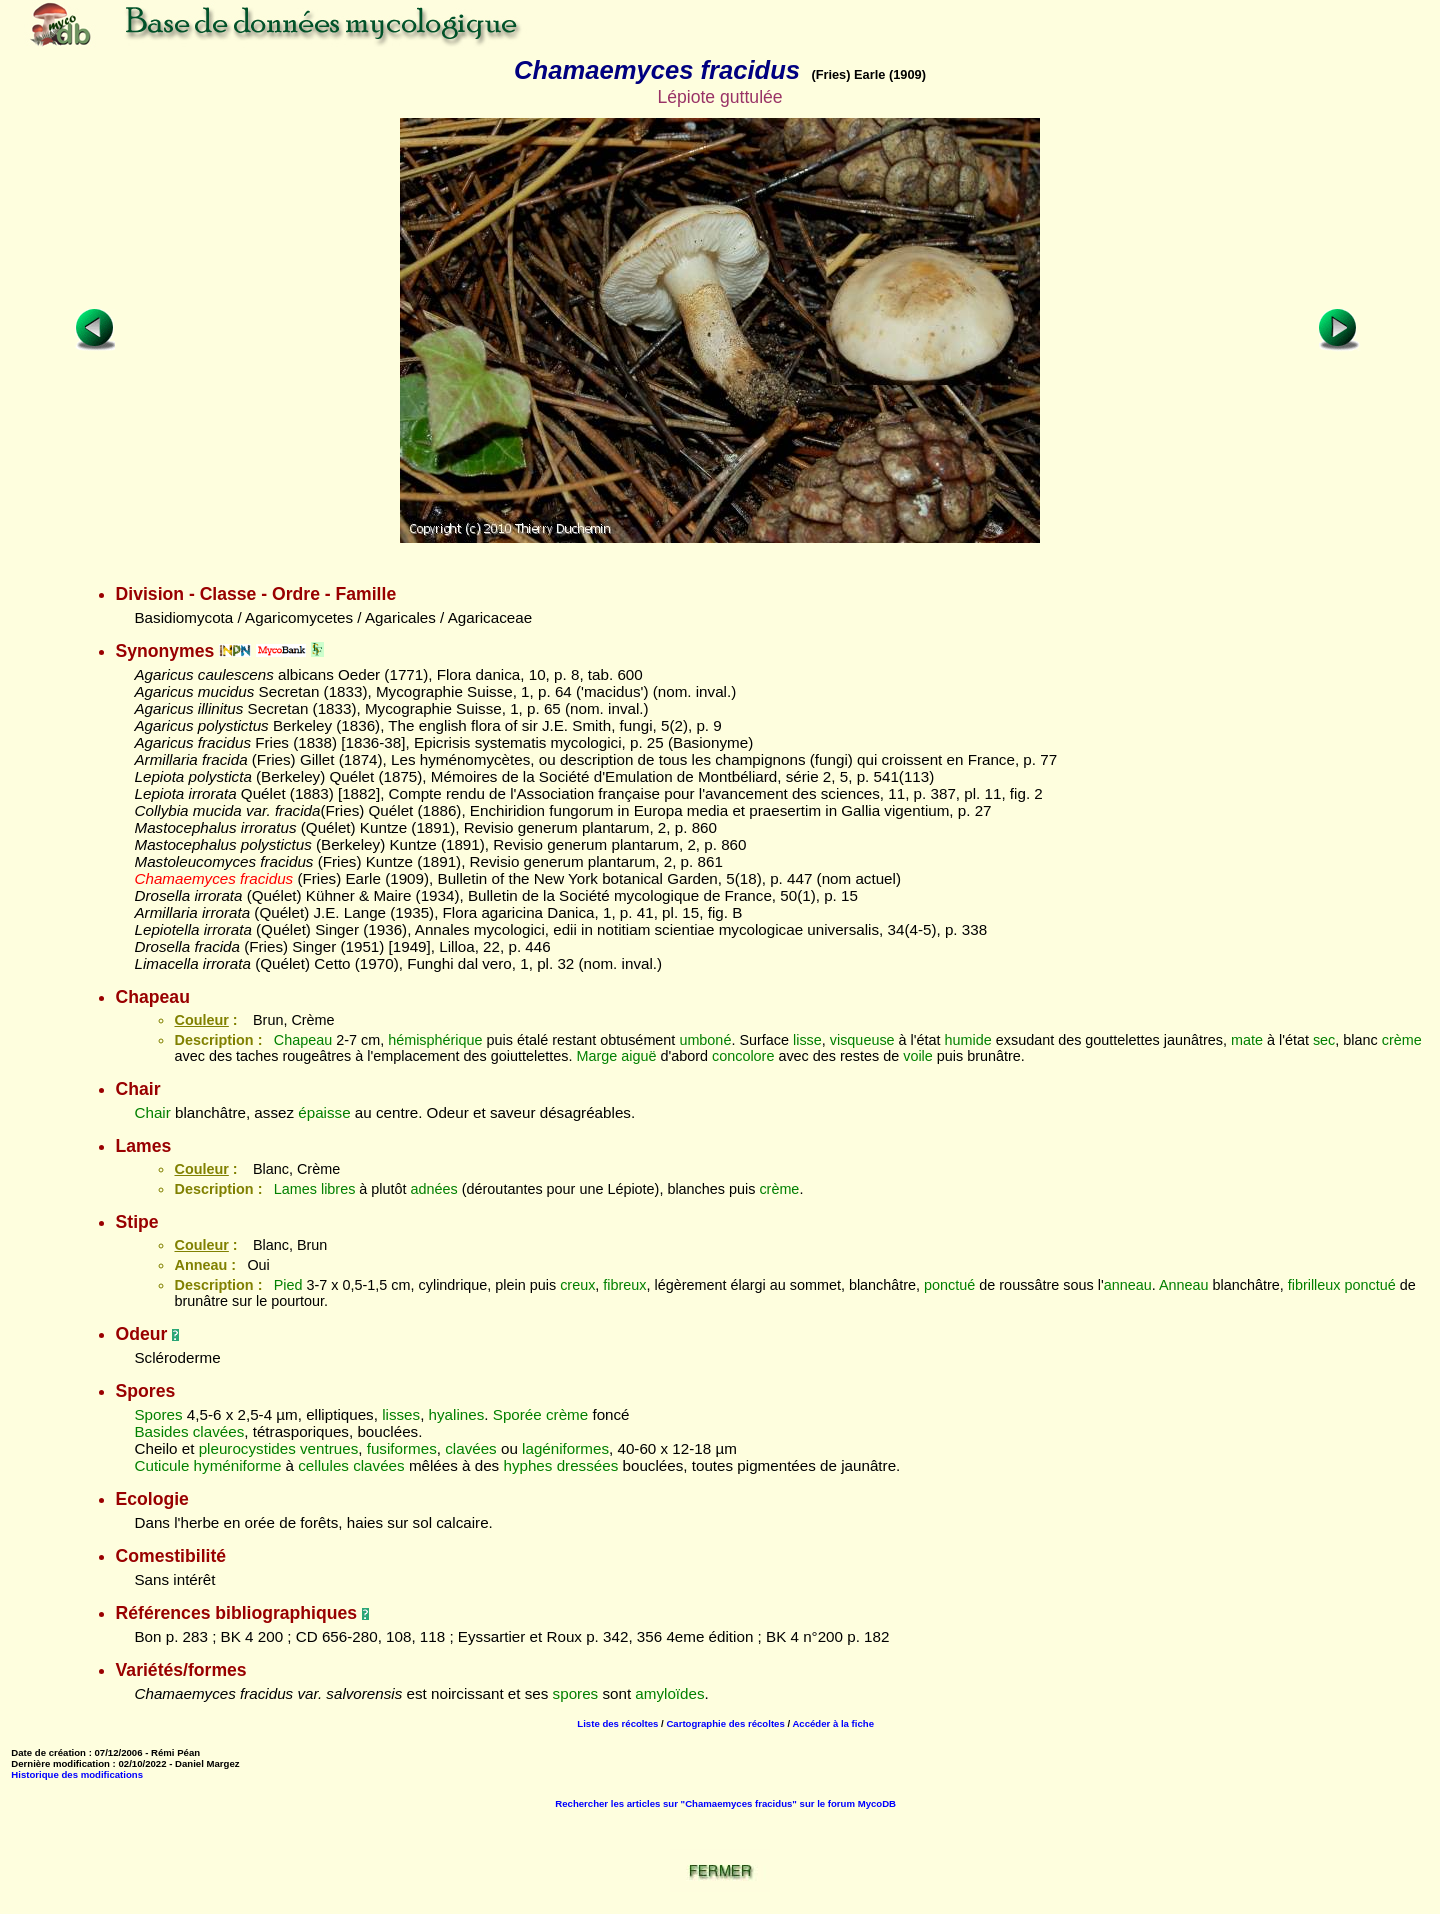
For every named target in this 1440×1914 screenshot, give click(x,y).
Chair (152, 1112)
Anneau (1184, 1285)
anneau (1128, 1285)
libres (338, 1189)
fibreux (624, 1285)
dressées (588, 1465)
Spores (158, 1414)
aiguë (638, 1056)
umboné (705, 1040)
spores (576, 1693)
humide (968, 1040)
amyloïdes (669, 1693)
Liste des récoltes (617, 1723)
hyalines (457, 1414)
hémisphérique (435, 1040)
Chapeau (303, 1040)
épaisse (324, 1112)
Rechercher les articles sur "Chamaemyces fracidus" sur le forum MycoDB (725, 1803)
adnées (434, 1189)
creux (577, 1285)
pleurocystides (247, 1448)
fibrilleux (1314, 1285)
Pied (288, 1285)
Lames (295, 1189)
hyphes (527, 1465)
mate (1247, 1040)
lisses (401, 1414)
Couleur (201, 1020)
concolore (743, 1056)
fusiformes (402, 1448)
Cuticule (161, 1465)
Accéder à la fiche (833, 1723)
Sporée (517, 1414)
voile (918, 1056)
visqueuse (862, 1040)
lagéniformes (565, 1448)
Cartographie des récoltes (725, 1723)
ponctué (949, 1285)
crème (1402, 1040)
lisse (807, 1040)
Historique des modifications (77, 1774)
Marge (596, 1056)
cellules (323, 1465)
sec (1324, 1040)
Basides (161, 1431)
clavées (219, 1431)
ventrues (329, 1448)
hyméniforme (238, 1465)
